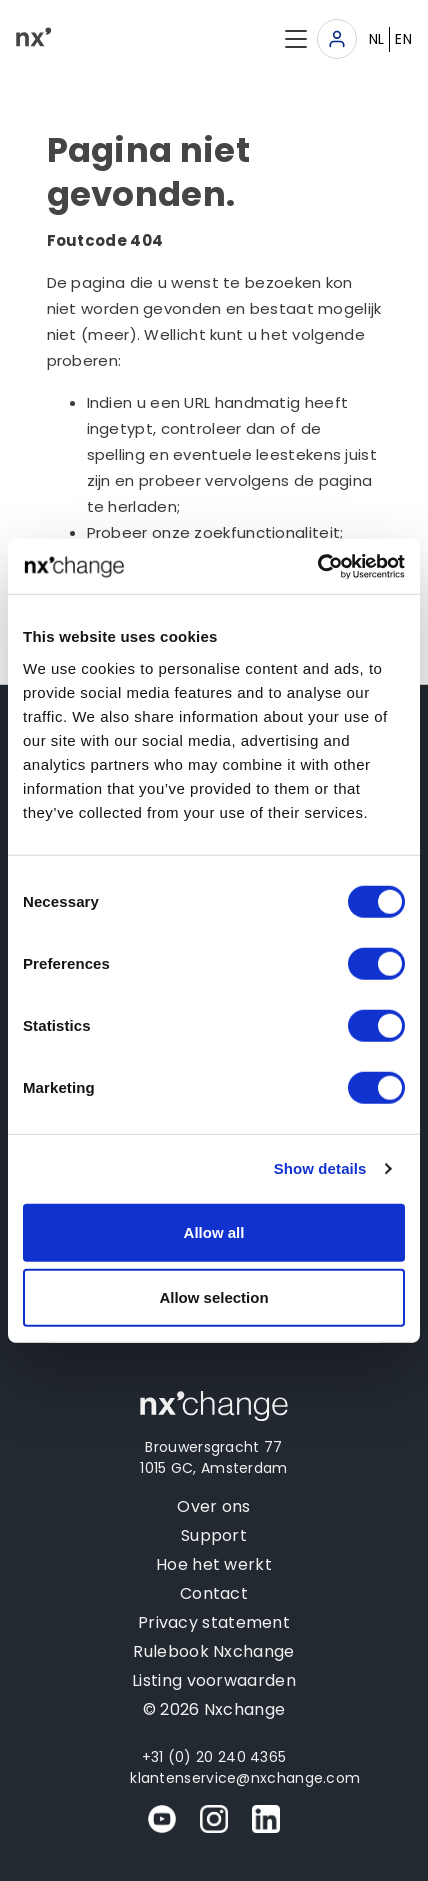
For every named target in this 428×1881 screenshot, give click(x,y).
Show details (320, 1168)
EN (403, 39)
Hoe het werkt (214, 1564)
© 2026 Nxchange (214, 1709)
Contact (214, 1593)
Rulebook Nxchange (213, 1651)
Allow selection (213, 1297)
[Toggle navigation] (337, 39)
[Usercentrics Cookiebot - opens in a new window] (317, 566)
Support (214, 1535)
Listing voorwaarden (214, 1680)
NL (377, 39)
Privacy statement (214, 1622)
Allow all (214, 1231)
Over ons (213, 1506)
